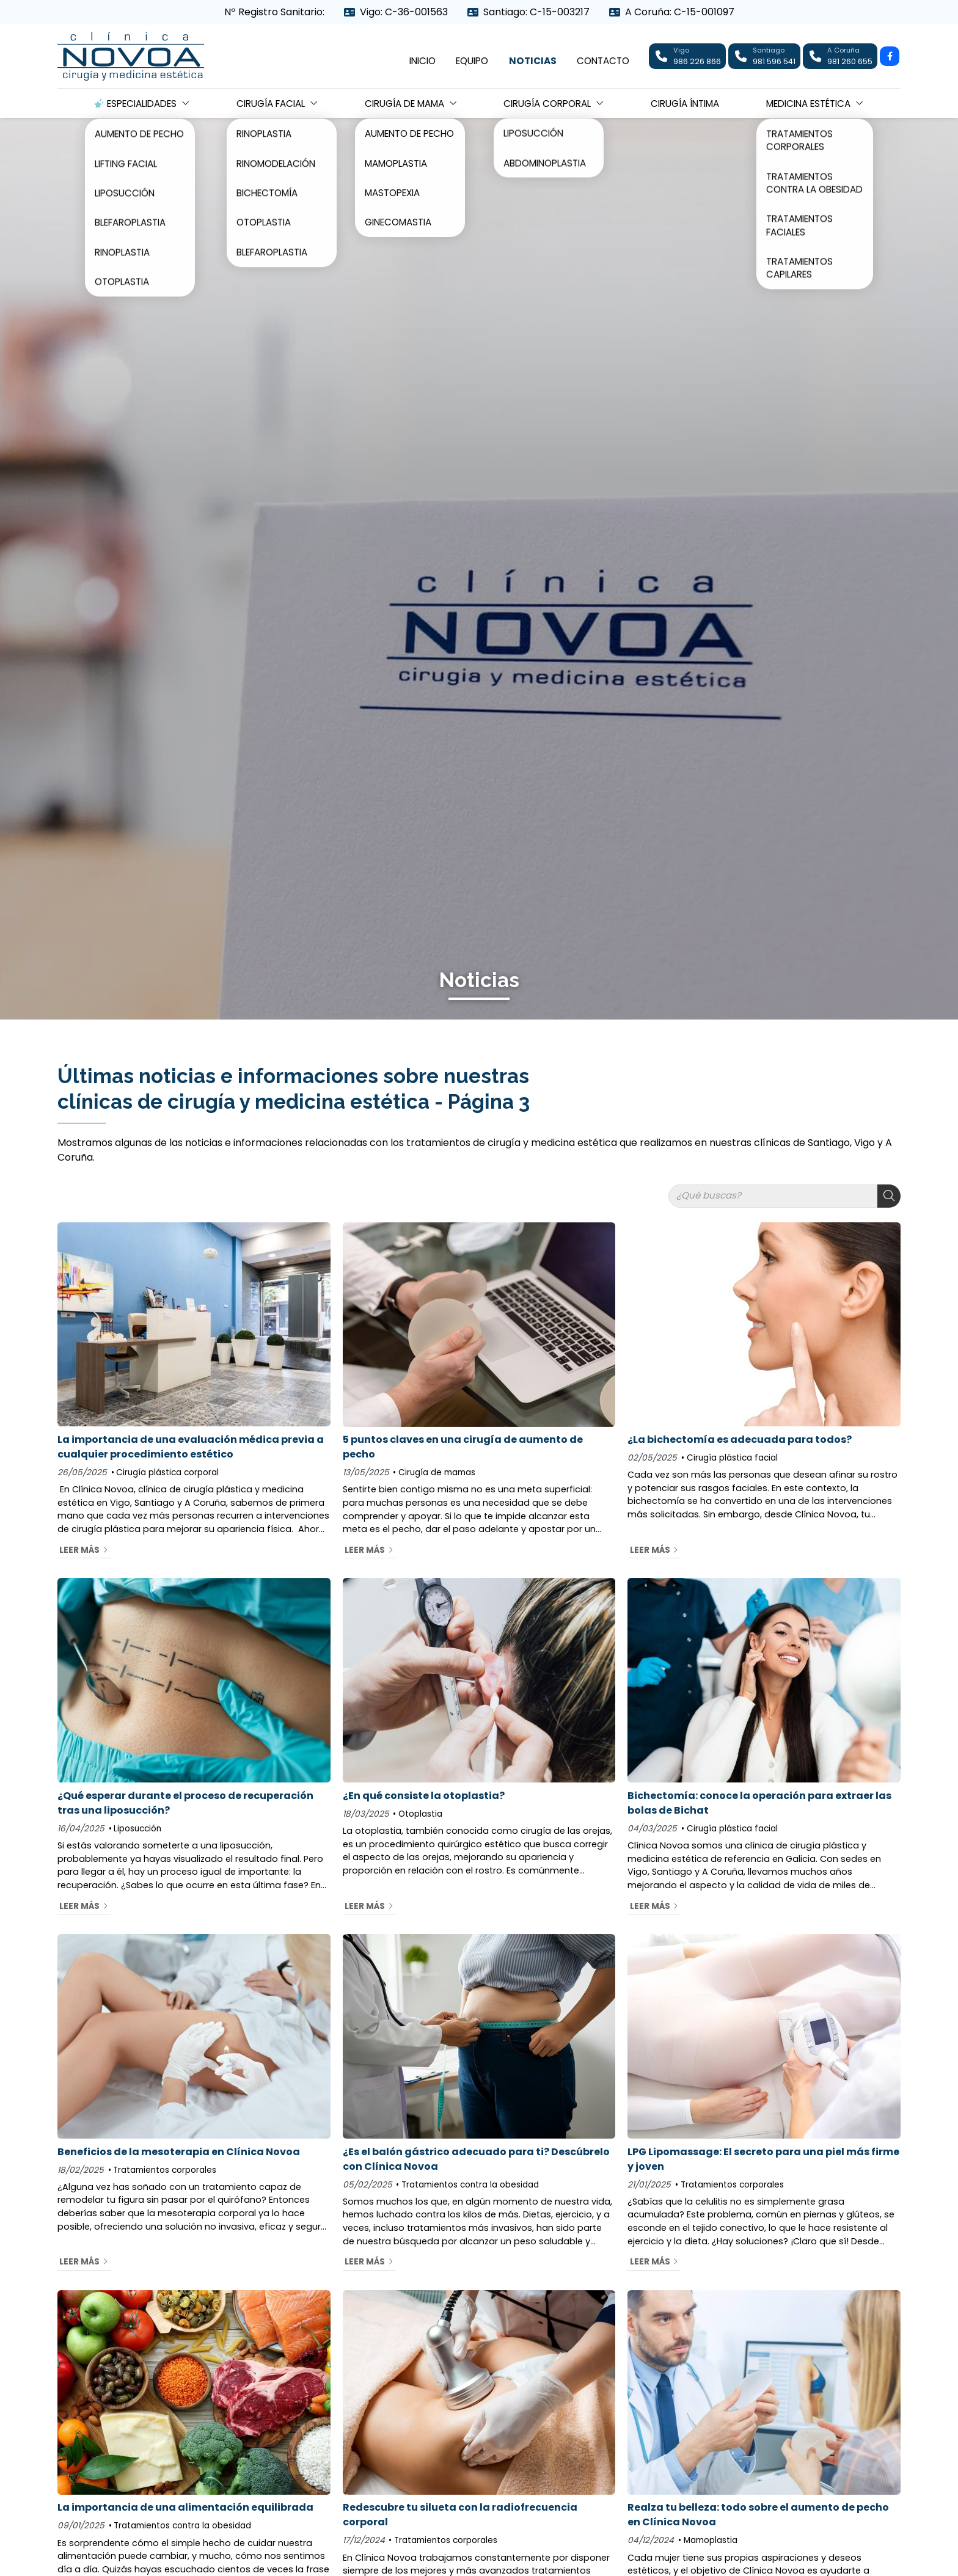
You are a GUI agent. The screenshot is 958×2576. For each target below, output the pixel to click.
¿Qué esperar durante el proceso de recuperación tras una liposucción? (185, 1803)
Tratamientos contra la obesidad (470, 2185)
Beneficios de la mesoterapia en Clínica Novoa (178, 2152)
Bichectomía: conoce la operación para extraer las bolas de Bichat (759, 1803)
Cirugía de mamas (436, 1472)
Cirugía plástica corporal (167, 1472)
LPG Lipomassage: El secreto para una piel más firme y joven (763, 2159)
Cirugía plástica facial (732, 1458)
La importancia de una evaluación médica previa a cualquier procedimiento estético (190, 1446)
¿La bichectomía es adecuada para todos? (739, 1439)
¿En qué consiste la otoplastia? (424, 1796)
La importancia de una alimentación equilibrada (185, 2507)
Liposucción (137, 1828)
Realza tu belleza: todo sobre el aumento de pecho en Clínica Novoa (758, 2514)
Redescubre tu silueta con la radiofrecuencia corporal (460, 2514)
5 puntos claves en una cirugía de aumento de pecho (463, 1446)
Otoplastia (420, 1814)
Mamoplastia (710, 2540)
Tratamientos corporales (164, 2170)
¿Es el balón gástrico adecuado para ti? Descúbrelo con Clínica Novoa (476, 2159)
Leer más (79, 1550)
